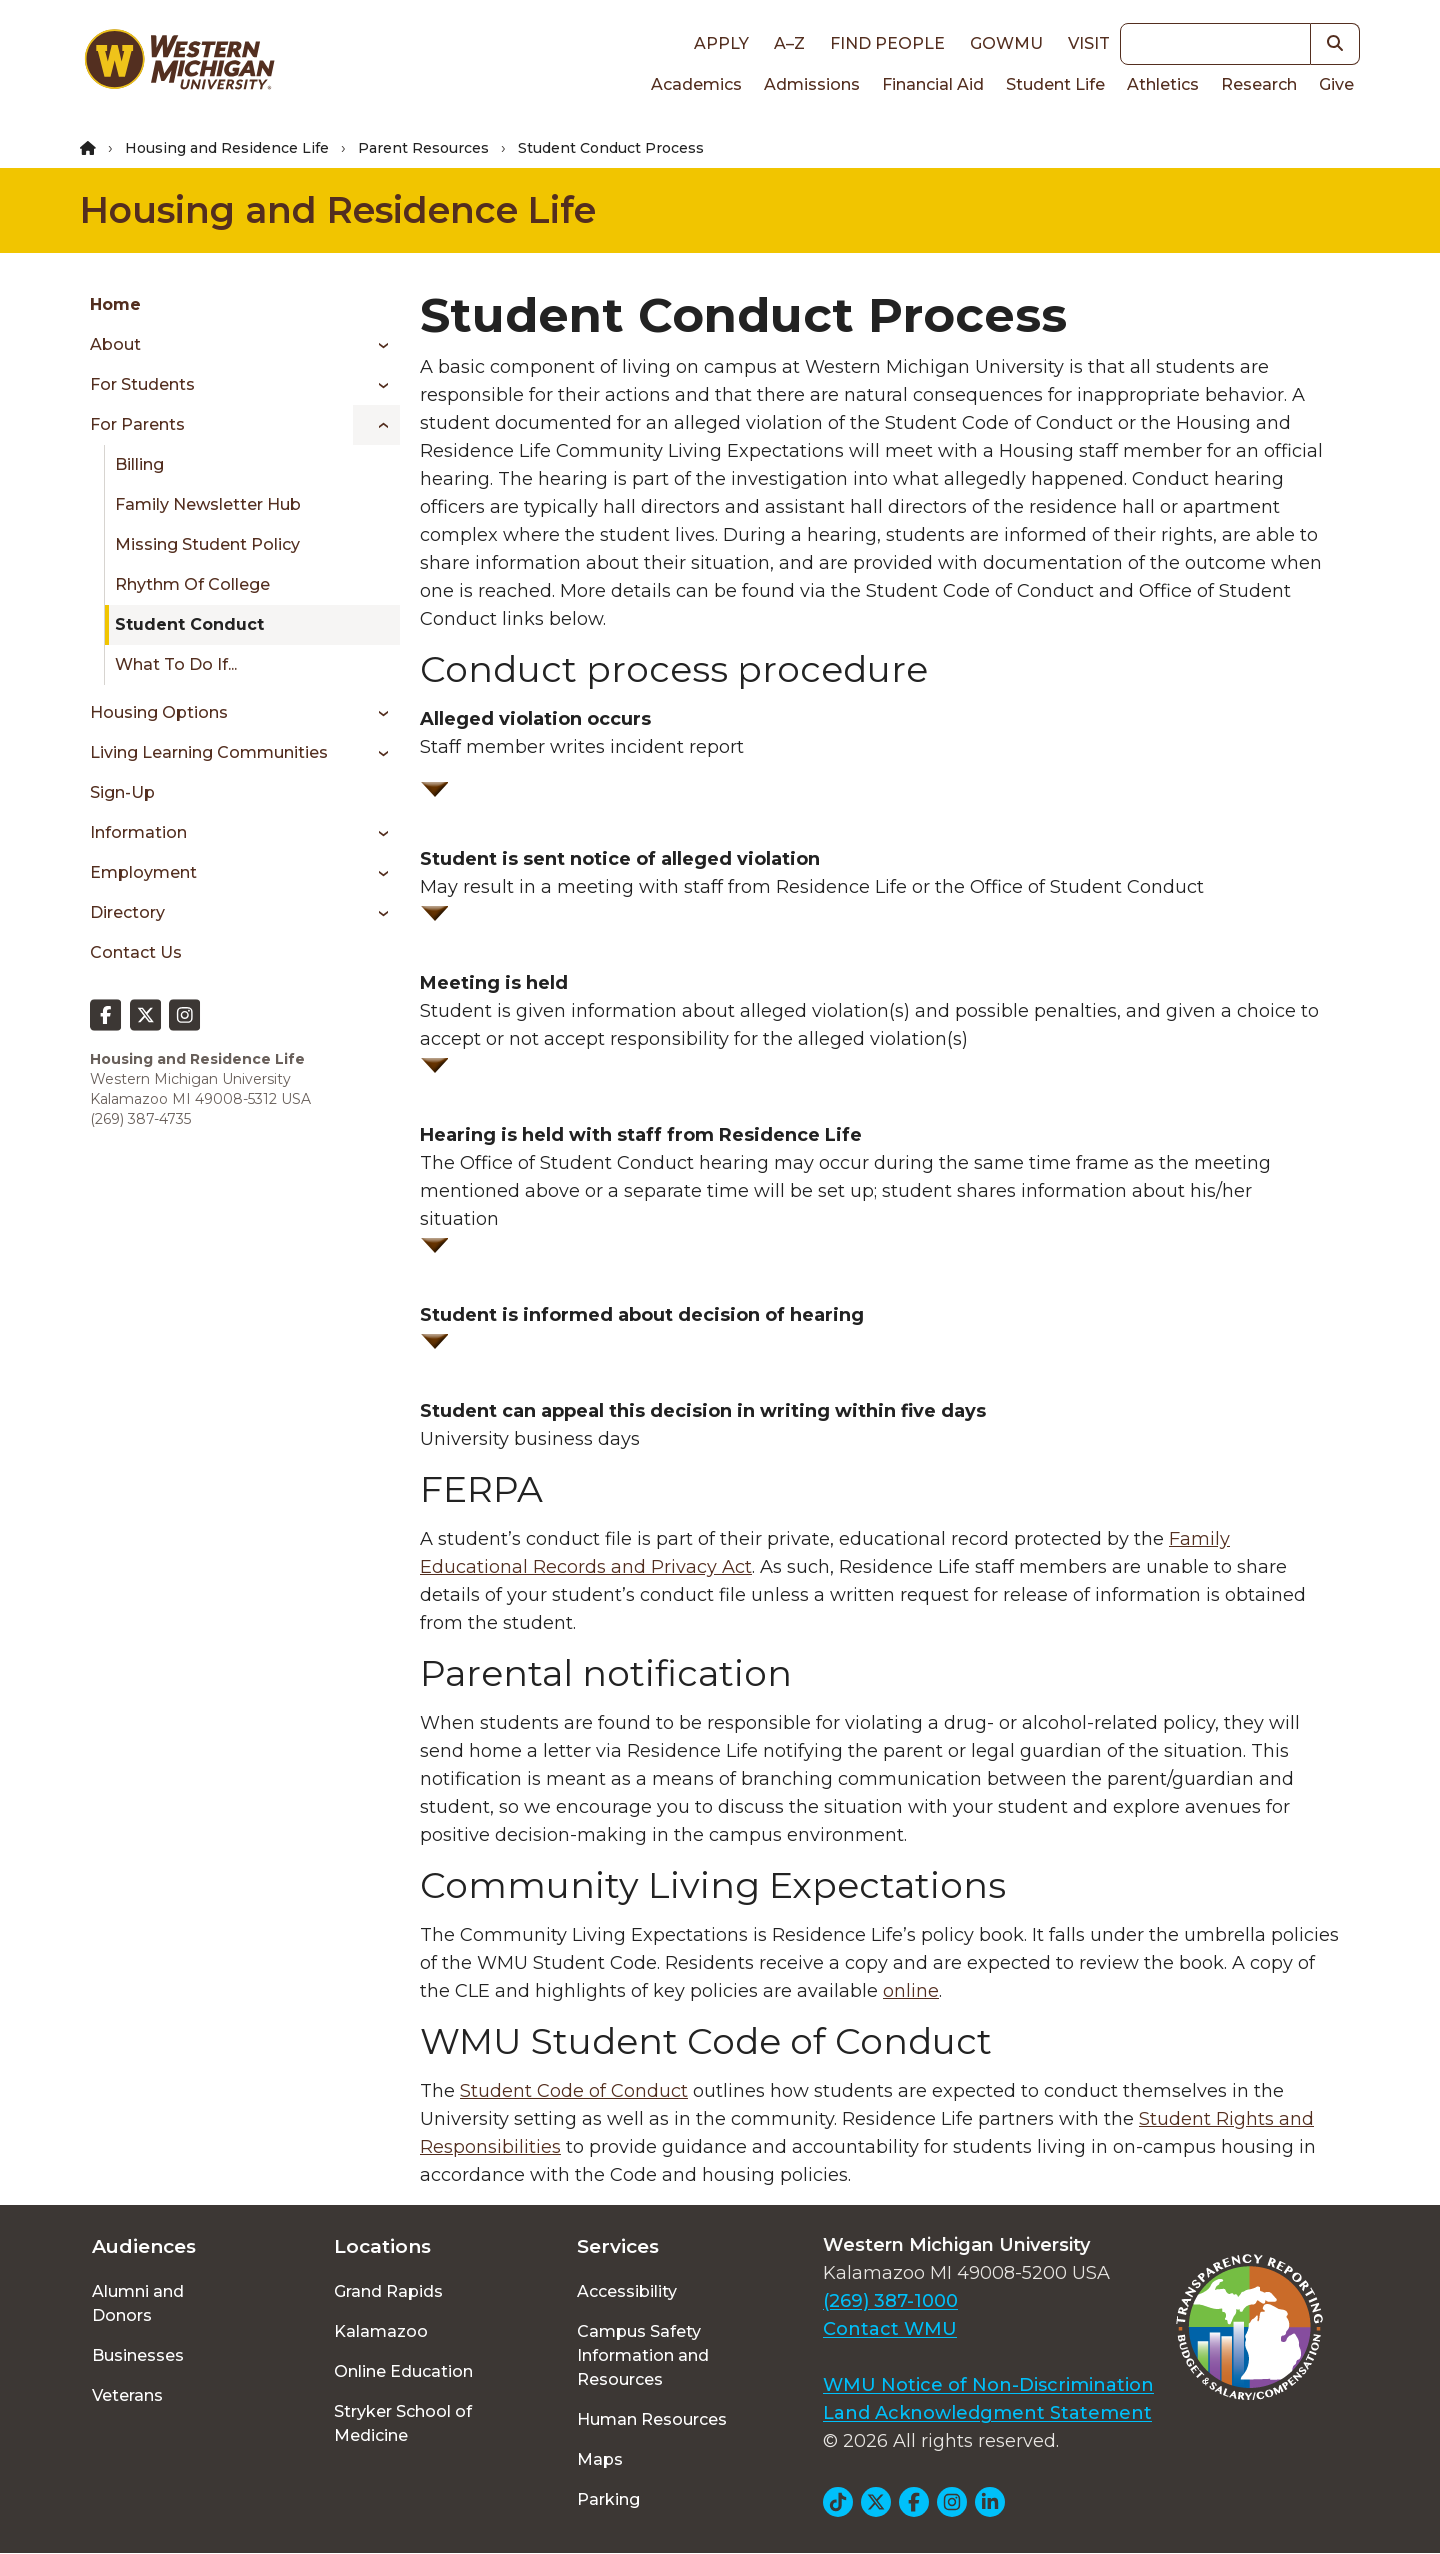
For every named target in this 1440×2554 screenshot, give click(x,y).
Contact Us (136, 952)
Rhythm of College (192, 584)
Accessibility (627, 2291)
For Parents (137, 424)
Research (1259, 84)
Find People (887, 43)
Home (115, 304)
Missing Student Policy (207, 544)
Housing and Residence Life (227, 148)
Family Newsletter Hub (208, 504)
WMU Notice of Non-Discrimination (988, 2385)
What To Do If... (176, 664)
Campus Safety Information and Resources (643, 2355)
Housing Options (159, 712)
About (115, 344)
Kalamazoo (381, 2331)
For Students (142, 384)
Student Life (1055, 84)
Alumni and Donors (138, 2303)
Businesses (138, 2355)
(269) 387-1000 (890, 2301)
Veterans (127, 2395)
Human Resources (652, 2419)
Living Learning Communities (209, 752)
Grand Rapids (388, 2291)
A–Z (789, 43)
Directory (127, 912)
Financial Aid (933, 84)
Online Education (403, 2371)
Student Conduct (189, 624)
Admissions (812, 84)
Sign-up (122, 792)
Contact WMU (890, 2329)
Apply (721, 43)
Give (1336, 84)
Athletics (1163, 84)
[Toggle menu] (376, 345)
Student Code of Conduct (574, 2091)
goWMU (1006, 43)
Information (138, 832)
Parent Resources (423, 148)
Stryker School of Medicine (403, 2423)
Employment (143, 872)
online (911, 1991)
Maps (600, 2459)
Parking (608, 2499)
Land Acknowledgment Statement (987, 2413)
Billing (139, 464)
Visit (1089, 43)
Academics (696, 84)
